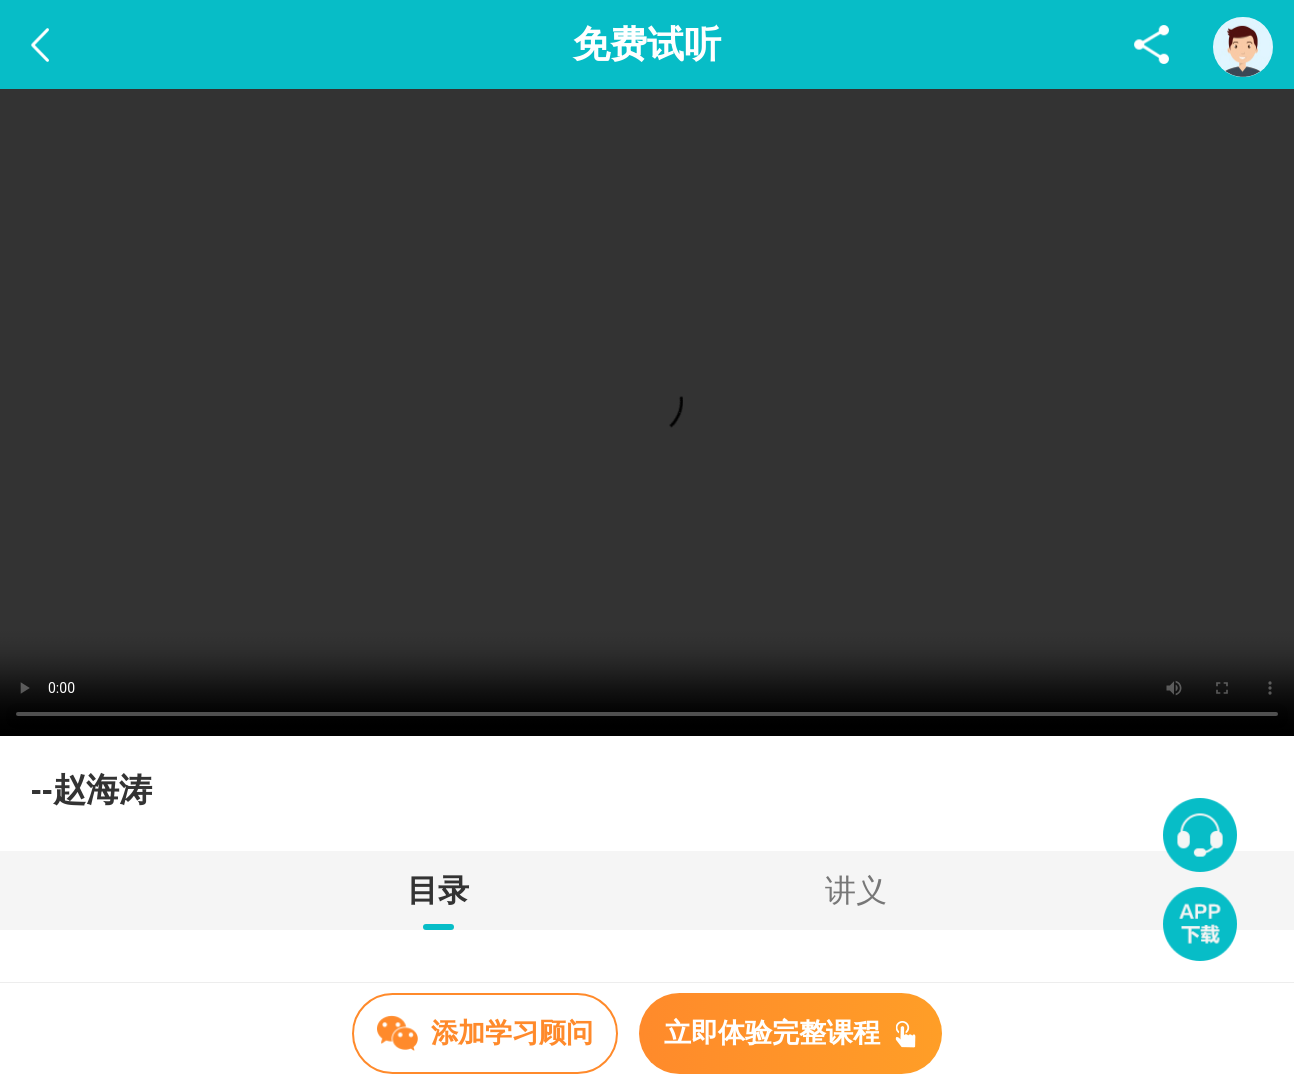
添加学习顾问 (485, 1033)
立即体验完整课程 (790, 1033)
